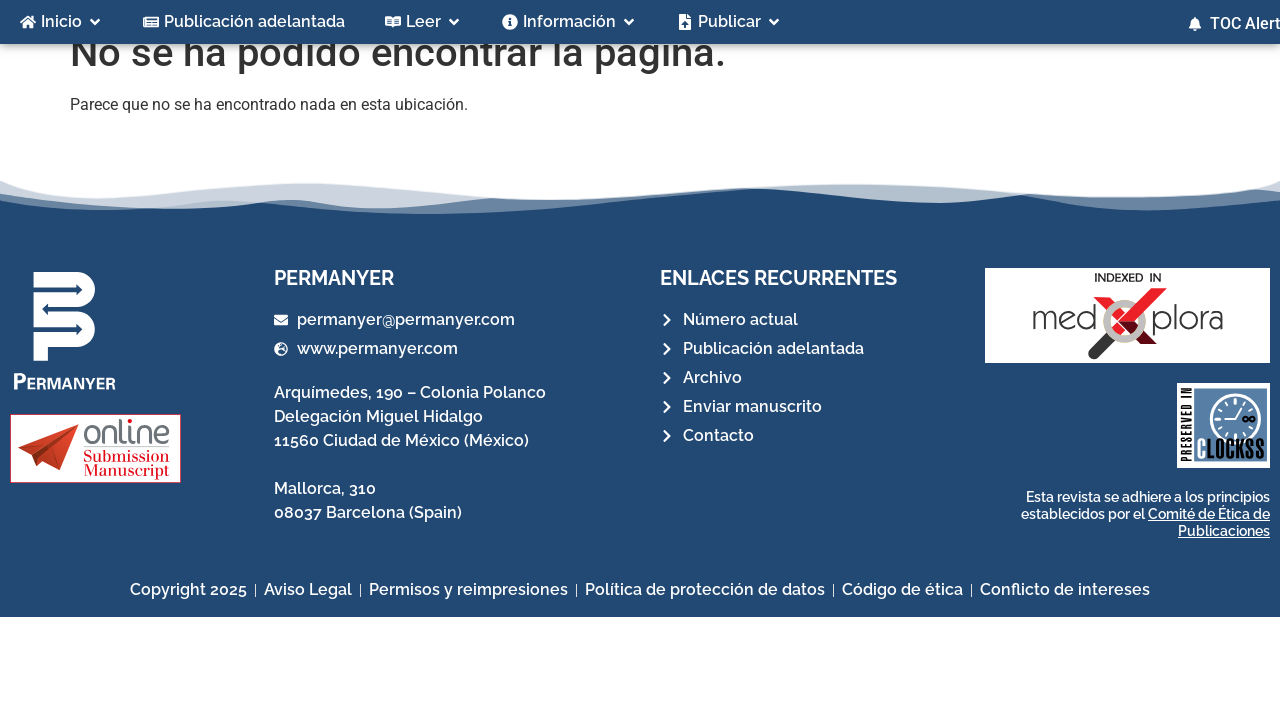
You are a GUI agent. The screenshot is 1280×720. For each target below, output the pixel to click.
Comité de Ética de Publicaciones (1209, 545)
